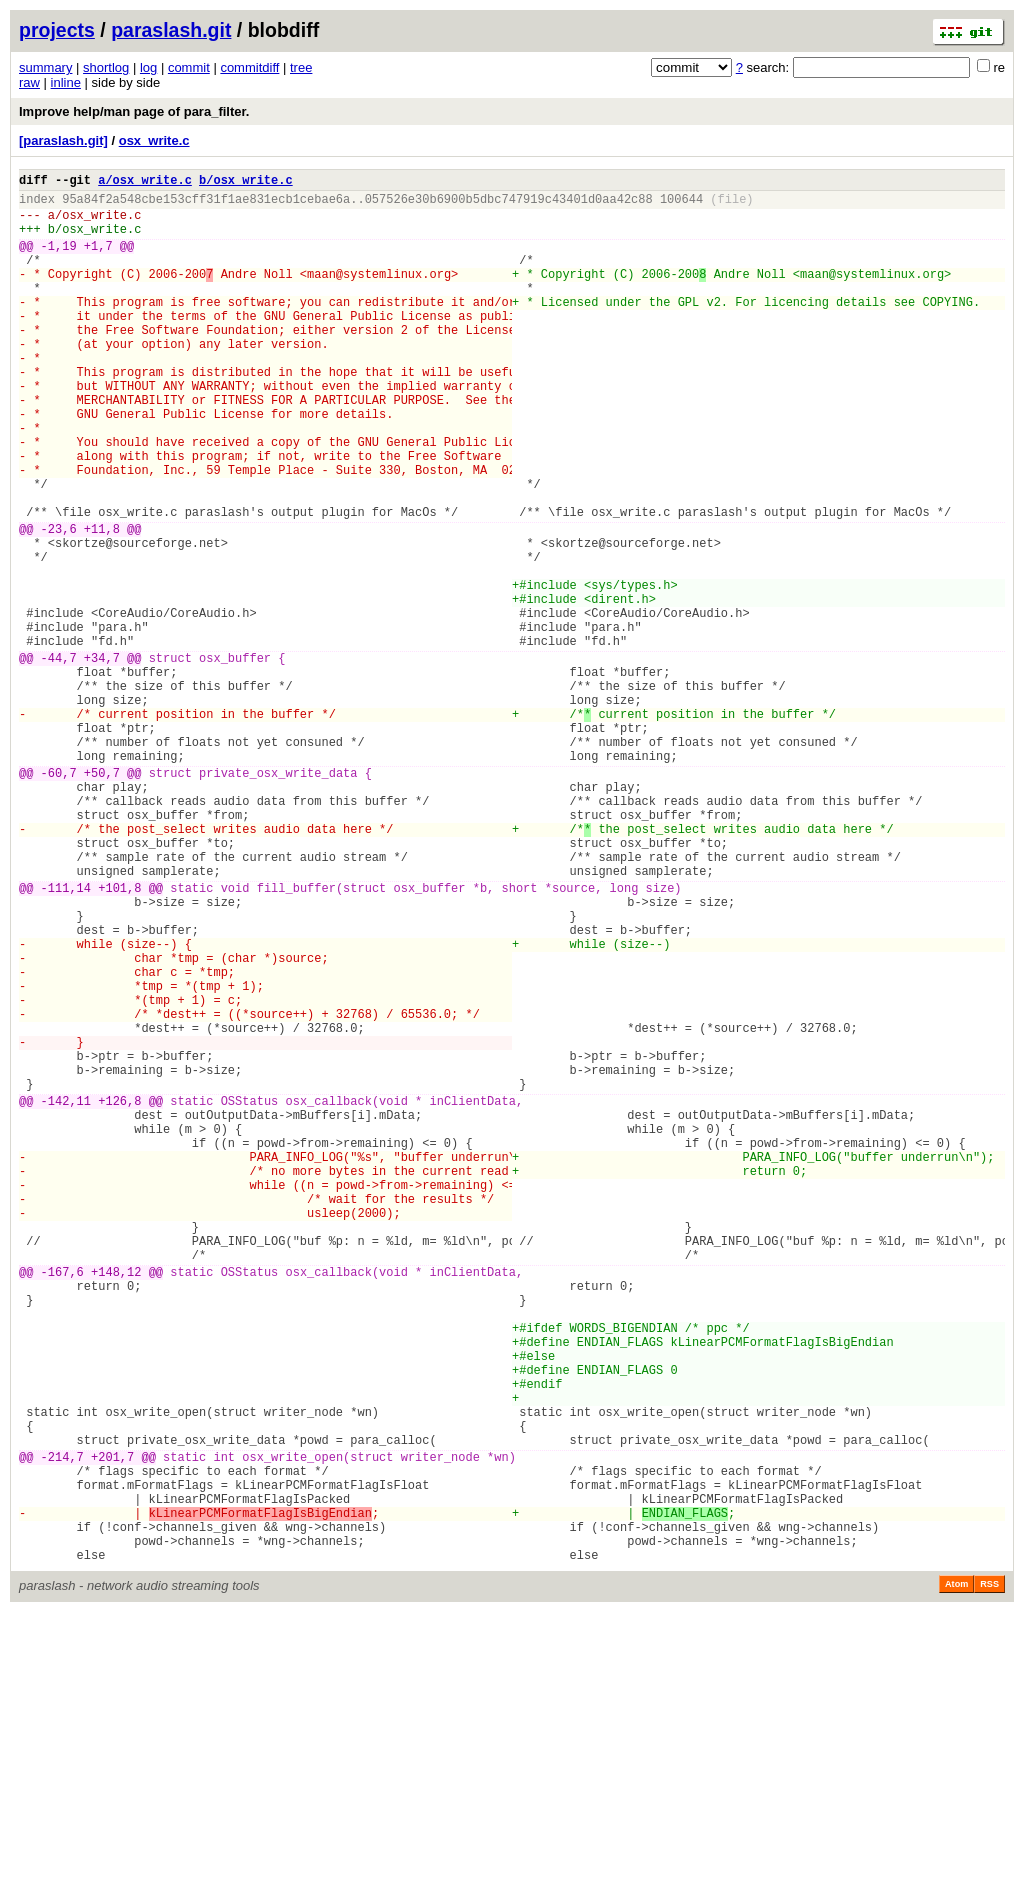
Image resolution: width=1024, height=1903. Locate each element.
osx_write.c (154, 140)
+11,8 (102, 603)
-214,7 (62, 1726)
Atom (956, 1875)
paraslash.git (171, 30)
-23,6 (59, 603)
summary (45, 67)
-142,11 (66, 1295)
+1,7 (98, 260)
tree (301, 67)
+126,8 (119, 1295)
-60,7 (59, 898)
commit (189, 67)
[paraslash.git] (63, 140)
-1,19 (59, 260)
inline (66, 82)
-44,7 (59, 759)
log (148, 67)
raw (29, 82)
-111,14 (66, 1037)
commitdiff (249, 67)
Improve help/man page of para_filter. (134, 111)
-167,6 (62, 1502)
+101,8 (119, 1037)
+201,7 (112, 1726)
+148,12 (116, 1502)
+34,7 (102, 759)
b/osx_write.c (246, 182)
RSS (989, 1875)
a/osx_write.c (145, 182)
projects (57, 30)
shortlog (106, 67)
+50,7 (102, 898)
